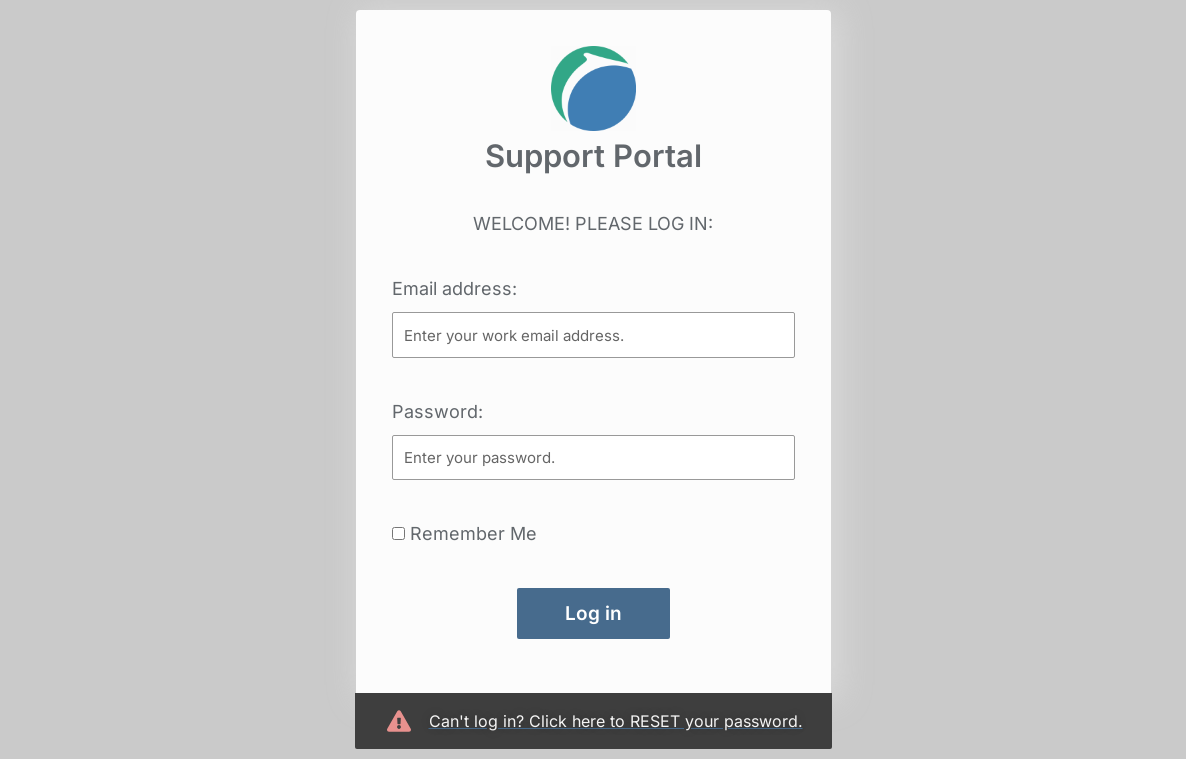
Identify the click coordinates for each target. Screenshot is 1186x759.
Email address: (454, 288)
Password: (437, 411)
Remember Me (464, 533)
